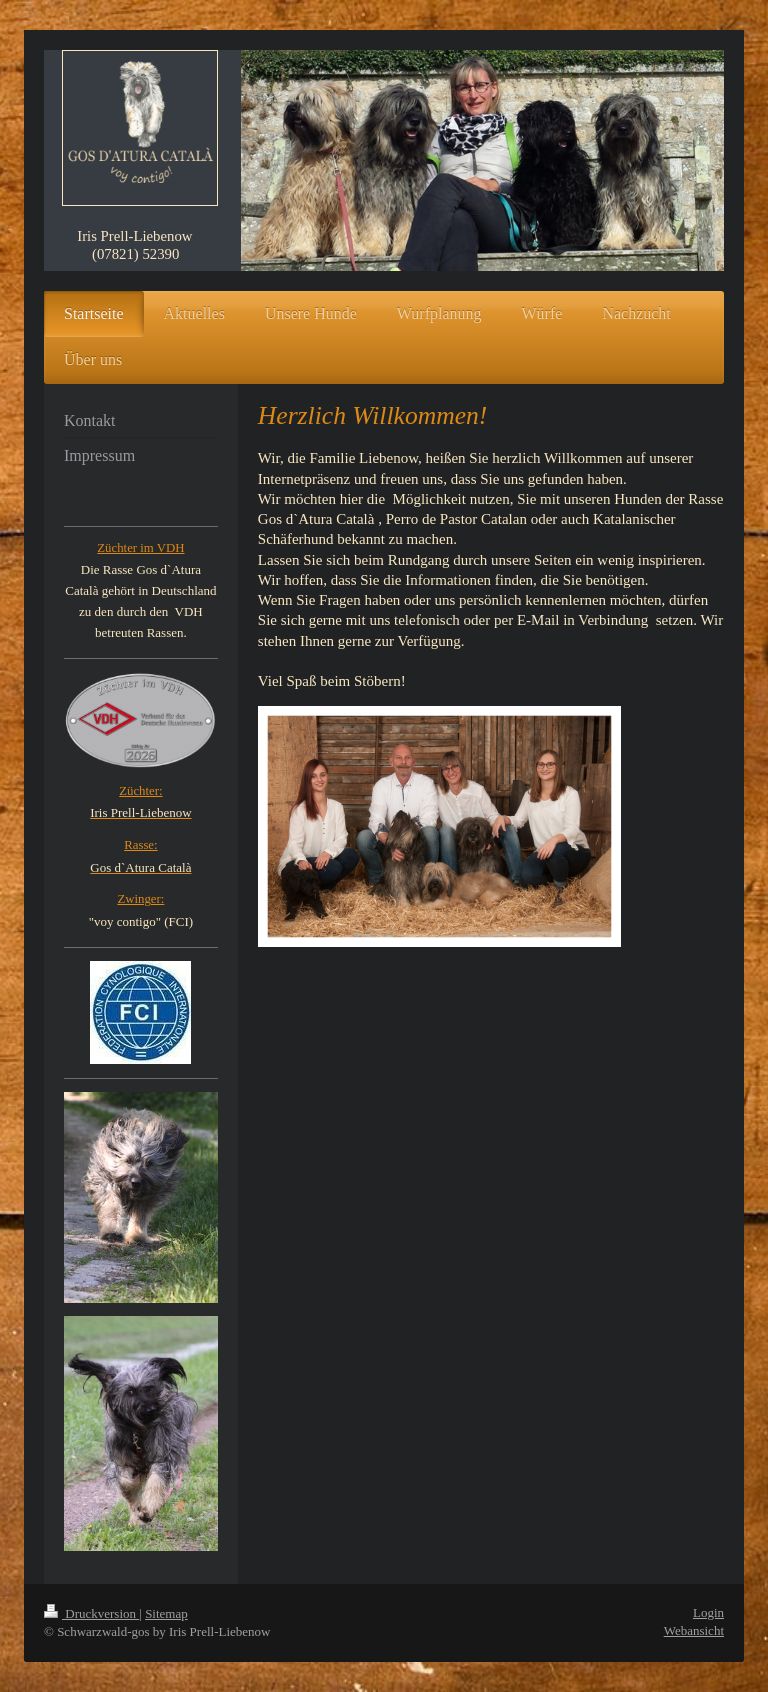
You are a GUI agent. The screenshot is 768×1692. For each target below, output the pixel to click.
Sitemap (166, 1613)
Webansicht (694, 1630)
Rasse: (140, 845)
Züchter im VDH (140, 548)
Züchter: (140, 791)
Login (708, 1612)
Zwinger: (140, 899)
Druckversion (91, 1613)
